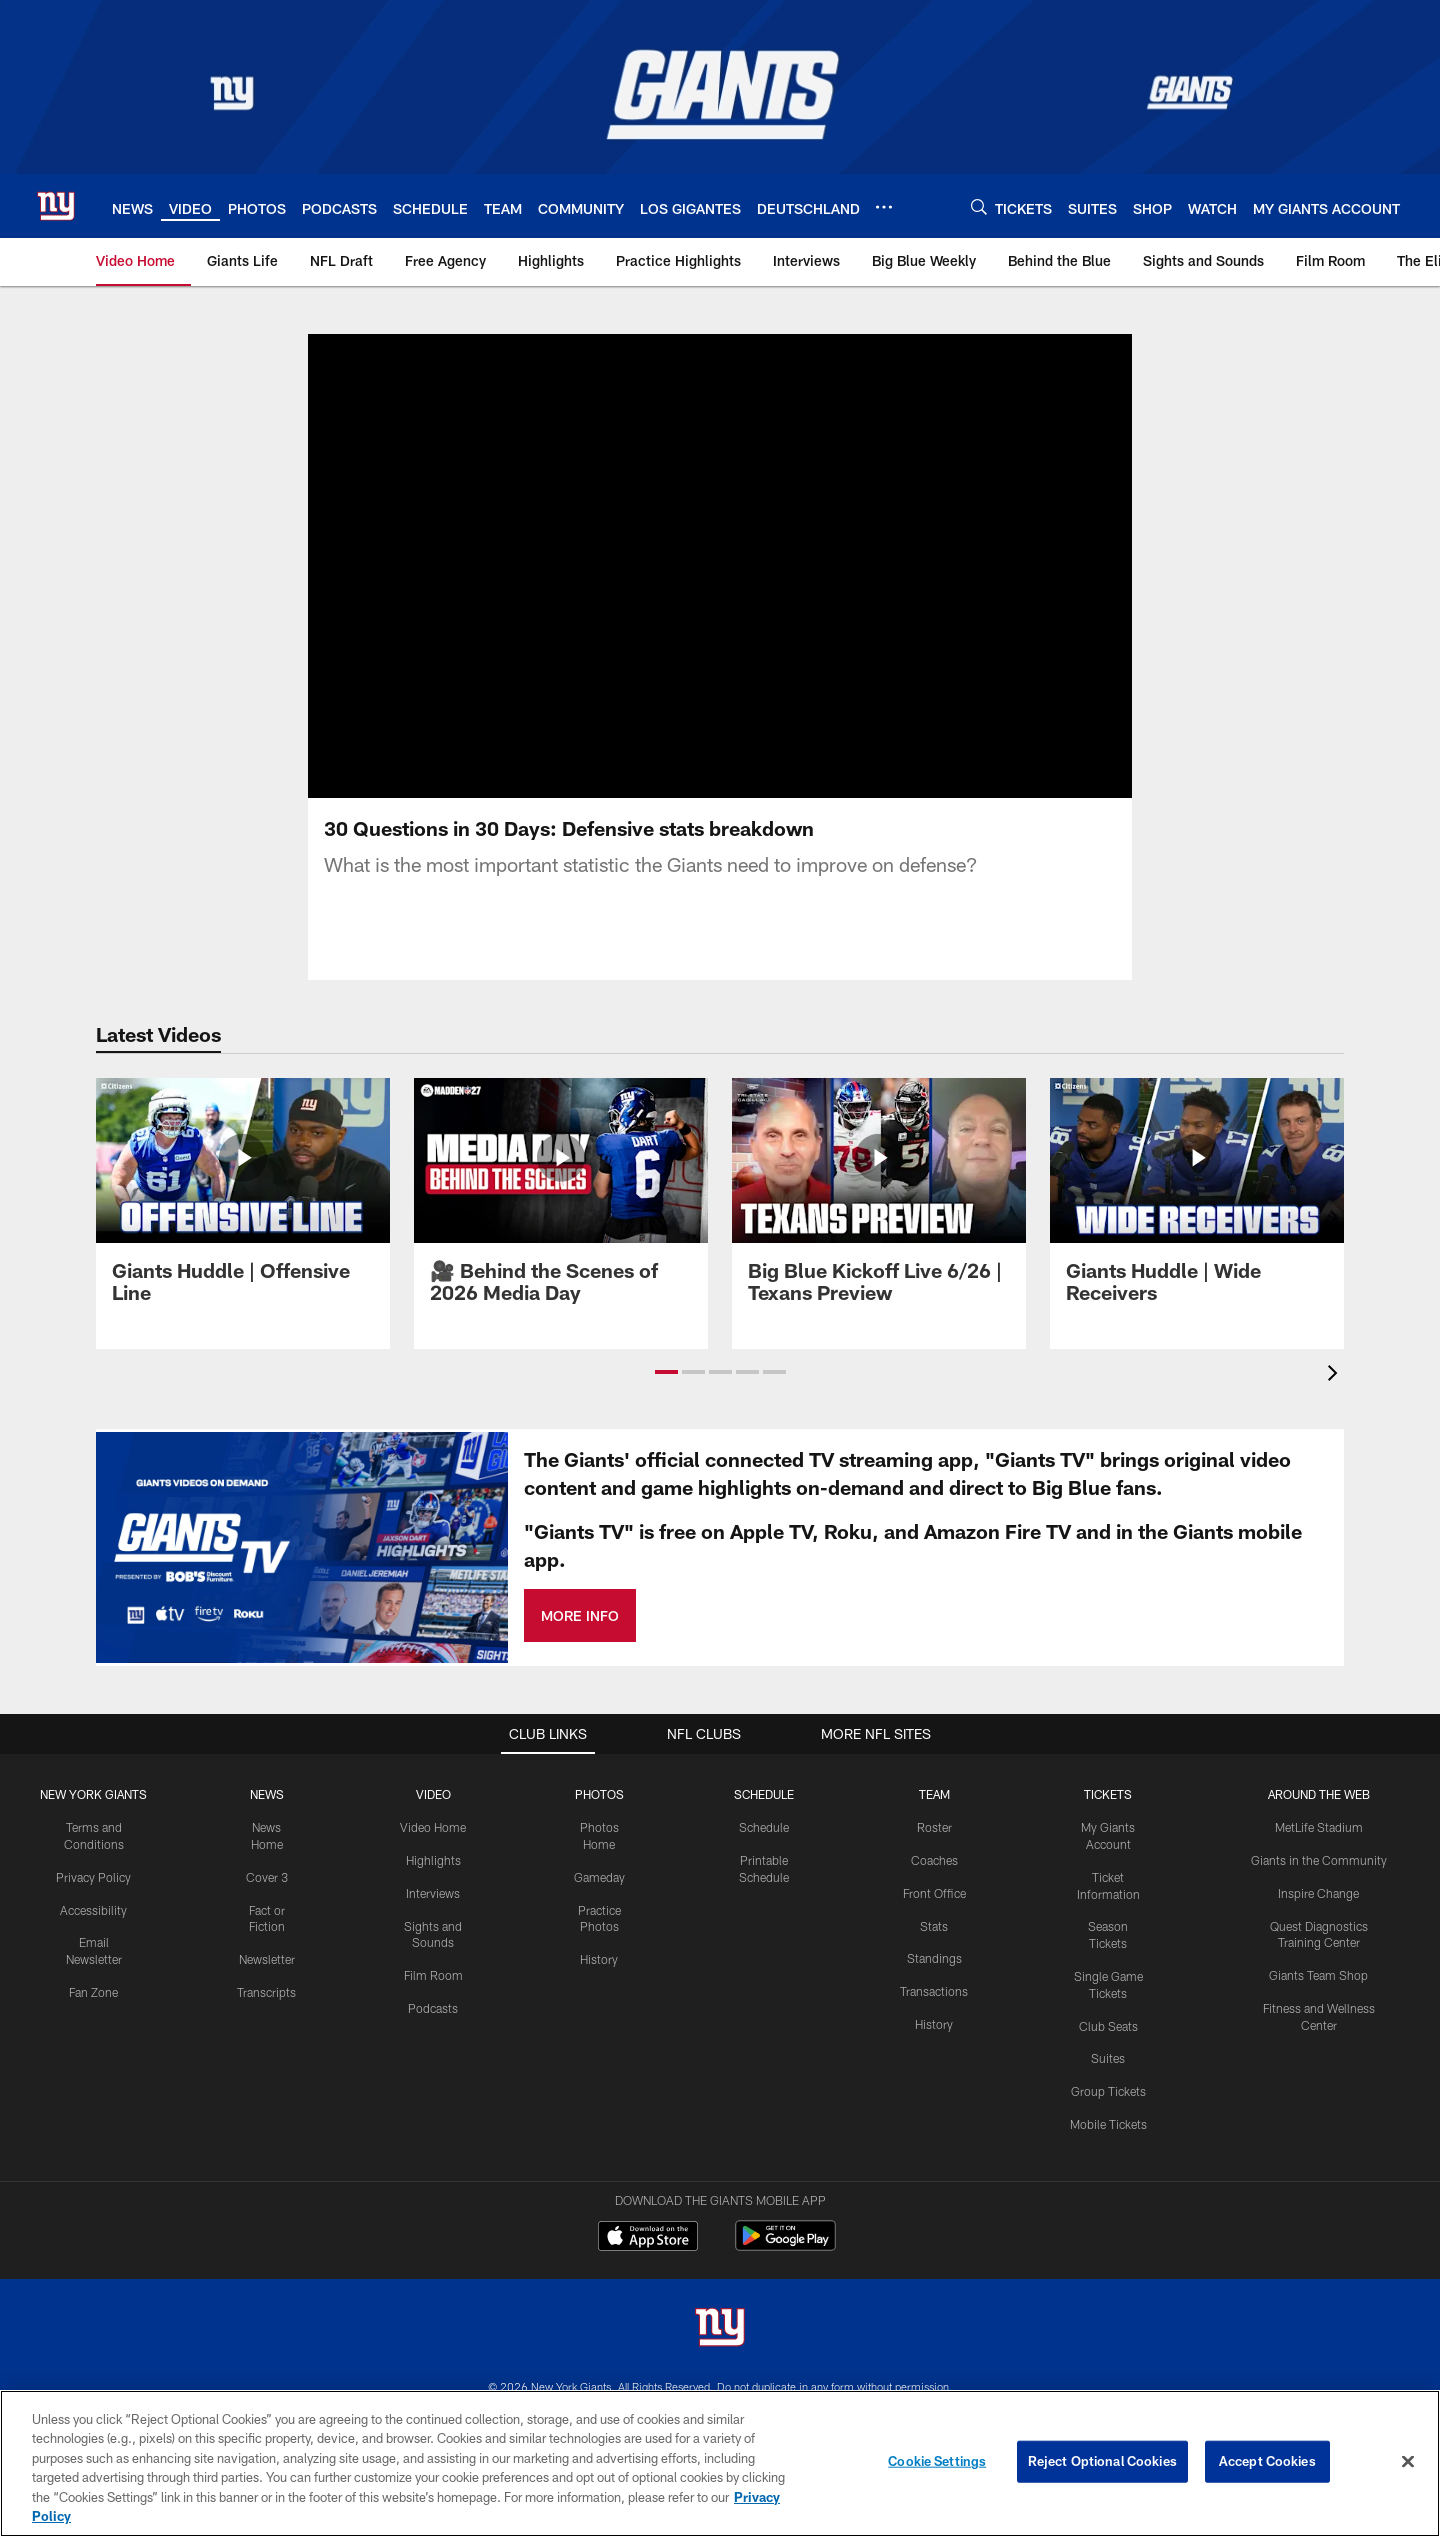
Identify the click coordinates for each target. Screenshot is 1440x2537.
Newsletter (267, 1959)
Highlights (433, 1860)
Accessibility (93, 1910)
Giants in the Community (1319, 1860)
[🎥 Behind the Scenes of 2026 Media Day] (561, 1202)
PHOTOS (599, 1794)
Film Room (433, 1975)
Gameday (599, 1877)
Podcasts (433, 2008)
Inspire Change (1318, 1893)
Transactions (934, 1991)
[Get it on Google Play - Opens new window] (785, 2245)
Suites (1108, 2058)
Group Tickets (1108, 2091)
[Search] (979, 206)
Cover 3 (267, 1877)
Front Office (934, 1893)
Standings (934, 1958)
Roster (934, 1827)
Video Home (433, 1827)
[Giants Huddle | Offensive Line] (243, 1202)
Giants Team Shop (1318, 1975)
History (599, 1959)
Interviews (433, 1893)
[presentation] (1336, 1375)
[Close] (1408, 2462)
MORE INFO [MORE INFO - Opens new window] (580, 1615)
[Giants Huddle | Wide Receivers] (1197, 1202)
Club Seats (1108, 2026)
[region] (720, 2463)
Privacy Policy (93, 1877)
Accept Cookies (1267, 2461)
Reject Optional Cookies (1102, 2461)
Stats (934, 1926)
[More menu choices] (884, 207)
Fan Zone (93, 1992)
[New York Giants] (720, 2329)
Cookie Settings (937, 2461)
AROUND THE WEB (1319, 1794)
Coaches (934, 1860)
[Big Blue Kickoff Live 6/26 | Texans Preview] (879, 1202)
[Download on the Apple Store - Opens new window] (648, 2238)
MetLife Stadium (1319, 1827)
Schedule (764, 1827)
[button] (666, 1372)
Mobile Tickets (1108, 2124)
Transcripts (266, 1992)
